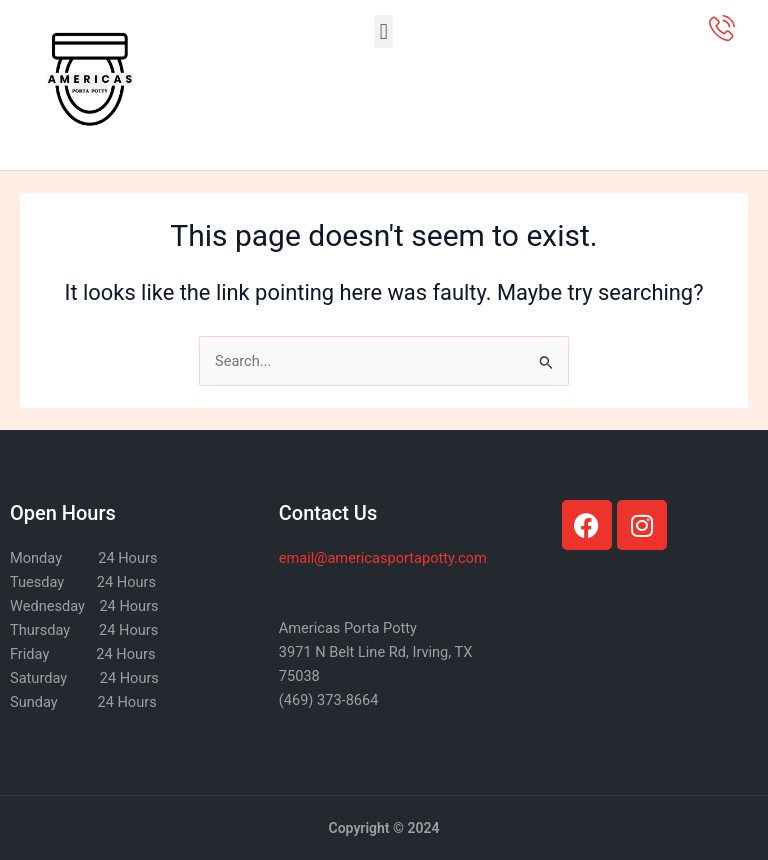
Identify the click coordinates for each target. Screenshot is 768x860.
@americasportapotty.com (383, 558)
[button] (383, 31)
